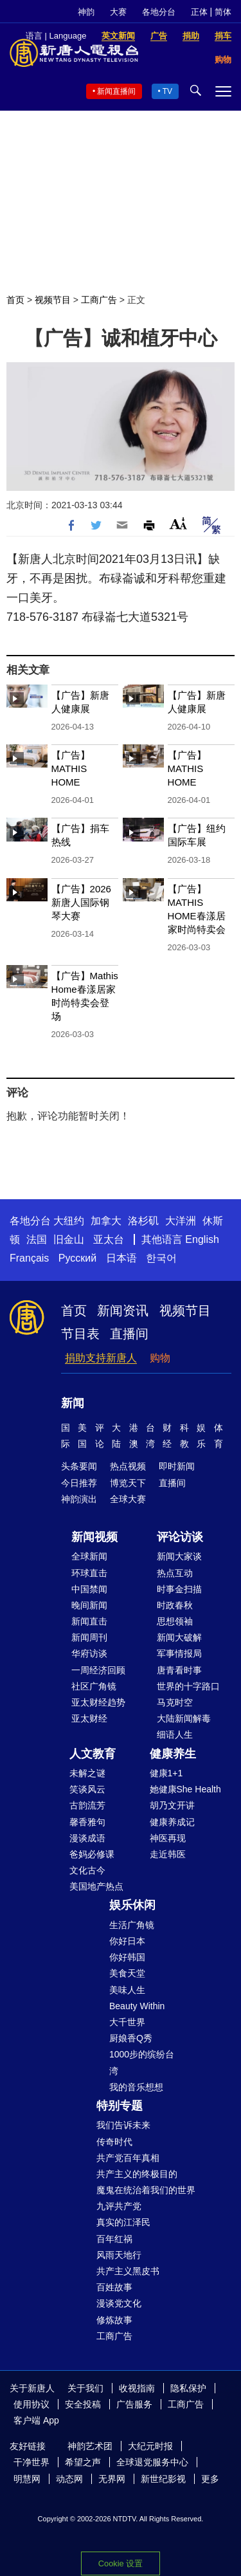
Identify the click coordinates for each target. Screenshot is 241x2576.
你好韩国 (127, 1957)
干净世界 (31, 2462)
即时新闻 (177, 1466)
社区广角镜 (93, 1686)
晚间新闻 (89, 1605)
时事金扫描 (179, 1589)
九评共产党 (118, 2206)
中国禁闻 (89, 1589)
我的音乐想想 (136, 2087)
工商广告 (99, 300)
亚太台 (108, 1239)
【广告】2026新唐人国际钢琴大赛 (81, 902)
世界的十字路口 (188, 1686)
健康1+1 (166, 1773)
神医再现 (168, 1838)
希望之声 (83, 2462)
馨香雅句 (87, 1822)
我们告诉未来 (123, 2125)
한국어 (161, 1258)
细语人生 (175, 1734)
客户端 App (36, 2420)
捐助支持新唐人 (101, 1357)
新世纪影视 (163, 2479)
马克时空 (175, 1702)
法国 (36, 1239)
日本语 (121, 1258)
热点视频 (128, 1466)
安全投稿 (83, 2404)
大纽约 (68, 1220)
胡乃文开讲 (172, 1805)
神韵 (86, 12)
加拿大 (106, 1220)
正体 (199, 12)
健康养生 (173, 1753)
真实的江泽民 (123, 2222)
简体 (223, 12)
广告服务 (134, 2404)
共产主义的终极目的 (136, 2174)
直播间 (129, 1334)
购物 (160, 1357)
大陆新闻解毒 (184, 1718)
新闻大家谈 (179, 1556)
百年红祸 (114, 2239)
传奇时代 (114, 2142)
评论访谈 (180, 1537)
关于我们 (85, 2388)
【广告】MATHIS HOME (70, 768)
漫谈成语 (87, 1838)
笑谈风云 (87, 1789)
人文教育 (92, 1753)
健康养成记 (172, 1822)
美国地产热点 (96, 1886)
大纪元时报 (150, 2446)
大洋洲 (180, 1220)
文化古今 (87, 1870)
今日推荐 (79, 1483)
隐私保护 (188, 2388)
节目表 (80, 1334)
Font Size (178, 523)
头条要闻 (79, 1466)
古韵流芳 (87, 1805)
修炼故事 (114, 2320)
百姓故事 (114, 2287)
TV (167, 91)
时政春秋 (175, 1605)
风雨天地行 (118, 2255)
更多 (210, 2479)
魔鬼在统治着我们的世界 (145, 2190)
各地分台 (158, 12)
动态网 (69, 2479)
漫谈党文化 (118, 2303)
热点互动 (175, 1573)
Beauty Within (137, 2006)
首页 (15, 300)
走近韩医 (168, 1854)
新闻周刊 (89, 1637)
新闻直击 (89, 1621)
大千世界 (127, 2022)
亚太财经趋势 (98, 1702)
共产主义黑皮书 (127, 2271)
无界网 (111, 2479)
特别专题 (119, 2105)
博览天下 (128, 1483)
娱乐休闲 (132, 1905)
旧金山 (68, 1239)
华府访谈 (89, 1653)
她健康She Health (185, 1789)
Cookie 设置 (120, 2563)
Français (29, 1258)
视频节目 (53, 300)
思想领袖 (175, 1621)
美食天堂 (127, 1973)
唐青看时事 (179, 1670)
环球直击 (89, 1573)
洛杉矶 (143, 1220)
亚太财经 (89, 1718)
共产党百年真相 (127, 2158)
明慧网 (26, 2479)
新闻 (72, 1403)
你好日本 (127, 1941)
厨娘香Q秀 (130, 2038)
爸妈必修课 (91, 1854)
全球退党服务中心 (152, 2462)
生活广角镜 (131, 1925)
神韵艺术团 (89, 2446)
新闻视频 (94, 1537)
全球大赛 (128, 1499)
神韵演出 (79, 1499)
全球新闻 (89, 1556)
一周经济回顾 (98, 1670)
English (202, 1239)
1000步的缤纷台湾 (141, 2062)
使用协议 (31, 2404)
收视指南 (137, 2388)
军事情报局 (179, 1653)
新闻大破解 (179, 1637)
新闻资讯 (122, 1310)
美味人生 (127, 1990)
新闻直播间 (116, 91)
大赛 (118, 12)
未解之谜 (87, 1773)
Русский (77, 1258)
